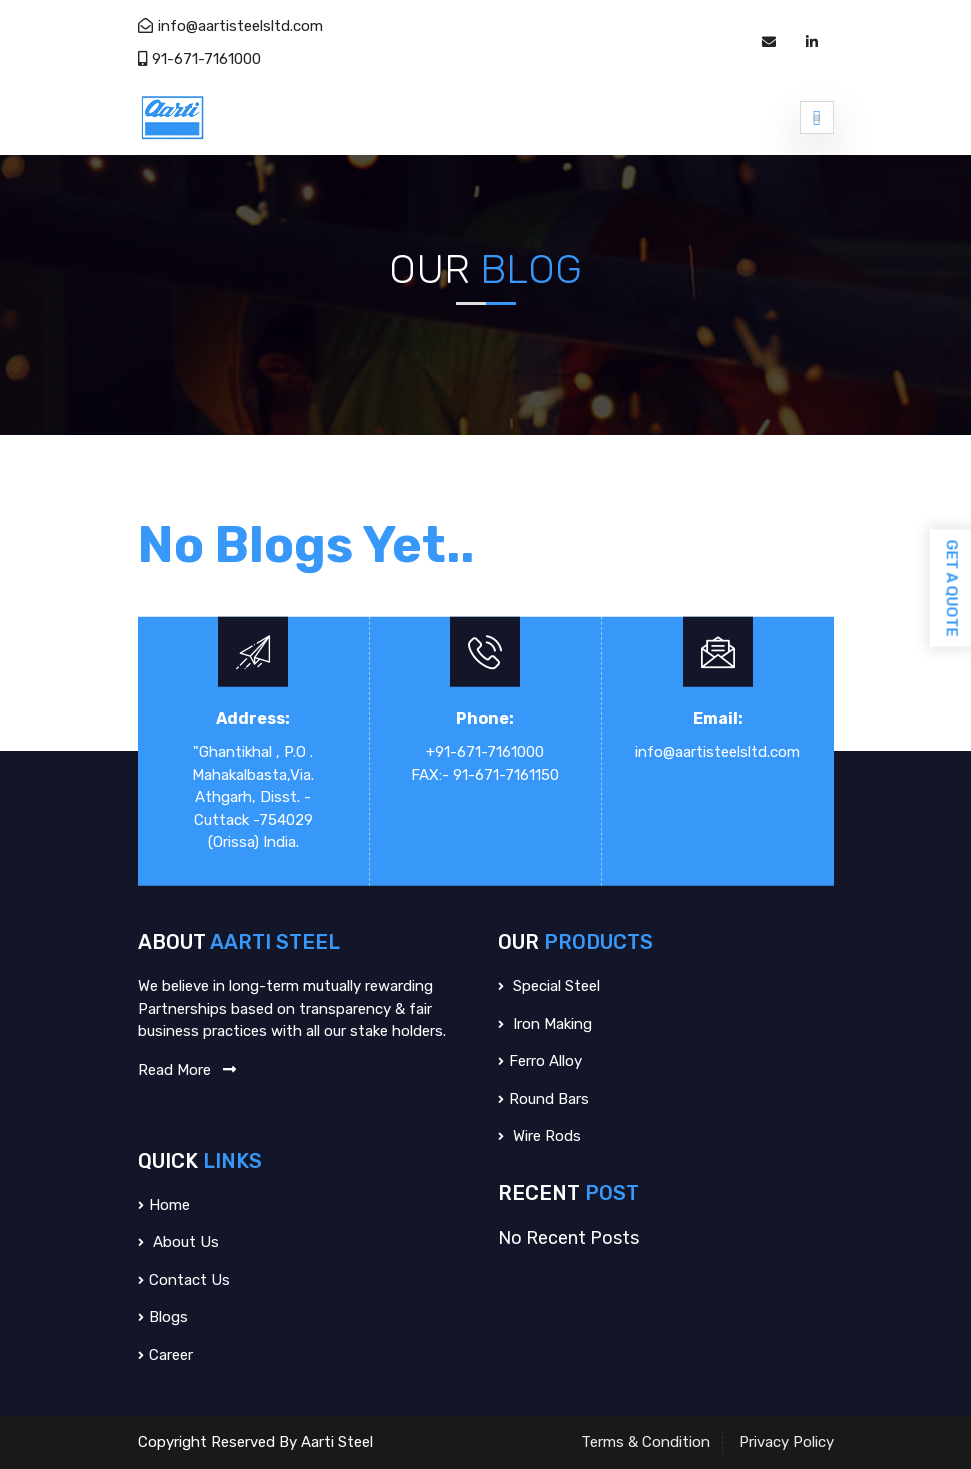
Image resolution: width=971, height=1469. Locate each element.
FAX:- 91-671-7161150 (485, 774)
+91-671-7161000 (485, 752)
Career (165, 1355)
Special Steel (549, 986)
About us (178, 1242)
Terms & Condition (645, 1442)
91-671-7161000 (199, 59)
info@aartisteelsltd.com (230, 26)
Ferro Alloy (540, 1061)
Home (164, 1205)
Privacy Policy (786, 1442)
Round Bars (543, 1099)
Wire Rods (539, 1136)
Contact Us (184, 1280)
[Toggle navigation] (817, 117)
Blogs (163, 1317)
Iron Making (545, 1024)
